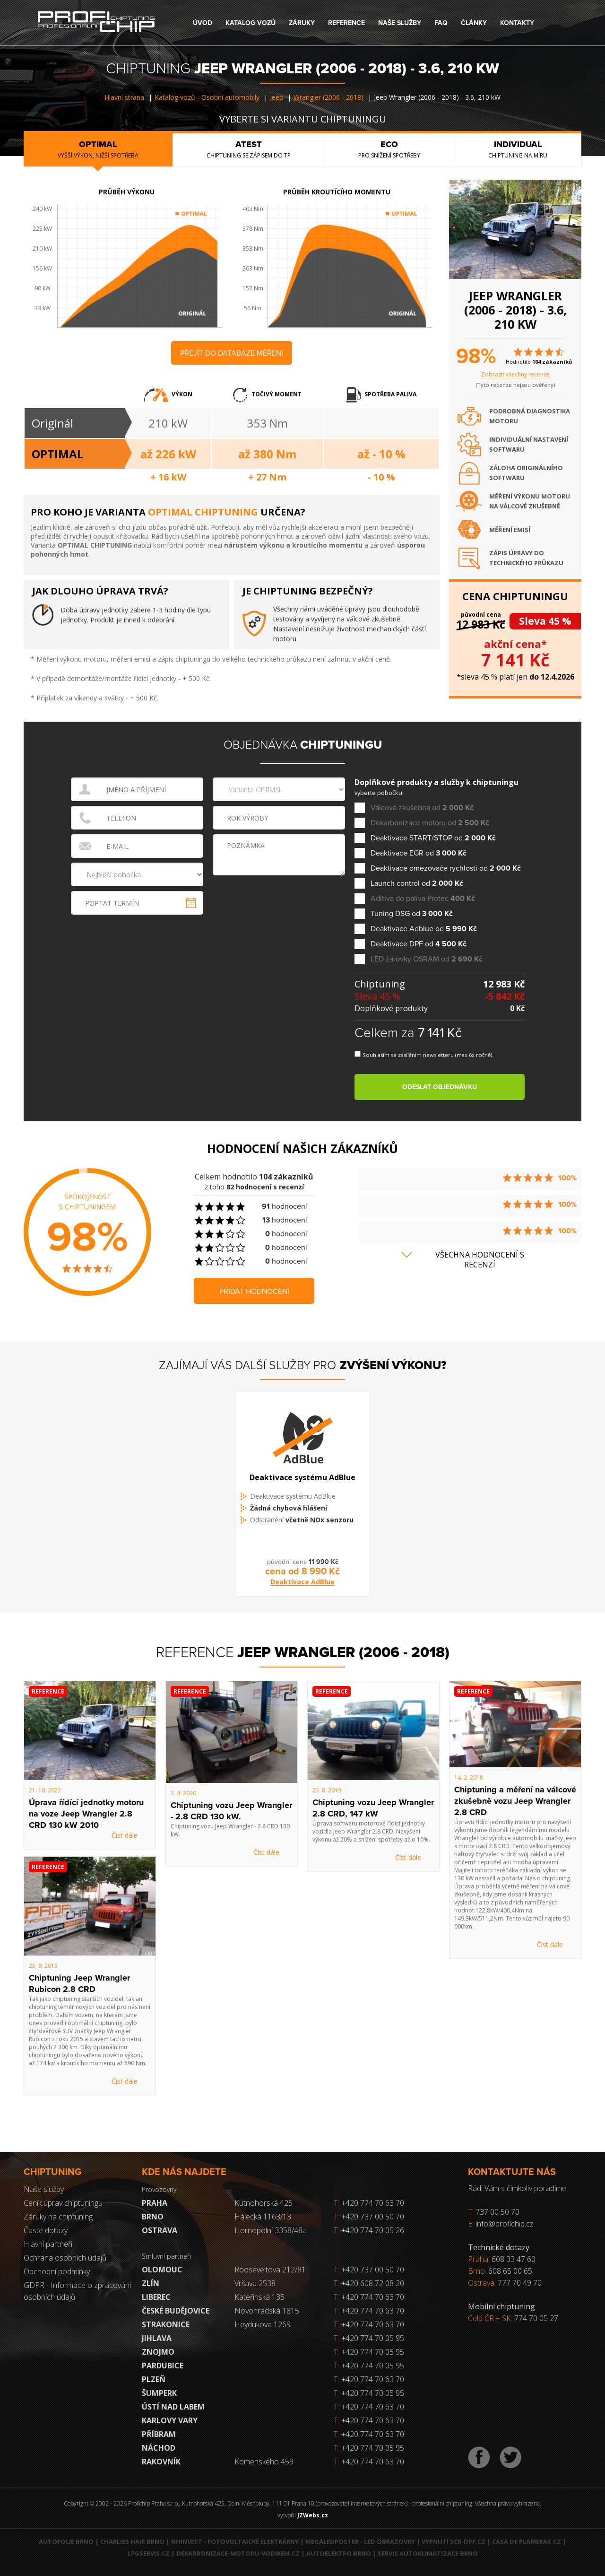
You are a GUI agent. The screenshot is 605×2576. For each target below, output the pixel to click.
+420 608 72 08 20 (372, 2283)
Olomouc (162, 2269)
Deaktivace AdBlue (302, 1592)
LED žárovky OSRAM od (427, 959)
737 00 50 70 (497, 2212)
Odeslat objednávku (439, 1087)
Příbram (159, 2434)
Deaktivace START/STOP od (433, 838)
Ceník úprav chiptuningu (63, 2203)
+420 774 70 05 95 (372, 2338)
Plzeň (153, 2379)
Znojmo (158, 2352)
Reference (346, 23)
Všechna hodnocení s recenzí (479, 1260)
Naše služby (399, 23)
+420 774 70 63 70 (369, 2203)
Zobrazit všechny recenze (515, 374)
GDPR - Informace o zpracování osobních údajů (77, 2291)
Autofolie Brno (66, 2541)
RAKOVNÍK (161, 2461)
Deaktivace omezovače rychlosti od (446, 868)
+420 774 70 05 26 (369, 2230)
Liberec (156, 2297)
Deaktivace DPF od (419, 944)
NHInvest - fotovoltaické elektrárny (235, 2541)
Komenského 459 (264, 2461)
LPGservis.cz (149, 2553)
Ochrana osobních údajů (65, 2258)
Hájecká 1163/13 (262, 2216)
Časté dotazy (46, 2230)
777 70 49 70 (520, 2283)
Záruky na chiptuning (58, 2216)
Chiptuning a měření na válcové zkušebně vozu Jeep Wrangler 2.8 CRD (515, 1800)
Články (474, 23)
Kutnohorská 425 (263, 2203)
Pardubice (162, 2365)
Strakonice (166, 2324)
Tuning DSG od (412, 914)
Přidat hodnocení (254, 1291)
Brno (153, 2216)
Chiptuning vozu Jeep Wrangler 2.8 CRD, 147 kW (373, 1808)
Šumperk (159, 2393)
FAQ (441, 23)
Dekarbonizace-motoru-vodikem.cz (238, 2553)
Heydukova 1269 (262, 2324)
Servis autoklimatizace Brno (428, 2553)
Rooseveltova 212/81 (270, 2269)
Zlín (150, 2283)
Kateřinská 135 (259, 2297)
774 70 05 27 (536, 2318)
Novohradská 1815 (266, 2310)
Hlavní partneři (48, 2244)
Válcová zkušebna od (422, 808)
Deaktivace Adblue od (424, 929)
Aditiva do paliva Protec (423, 899)
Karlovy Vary (170, 2420)
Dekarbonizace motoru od (430, 823)
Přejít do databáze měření (231, 353)
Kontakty (517, 23)
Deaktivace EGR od (419, 853)
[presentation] (279, 897)
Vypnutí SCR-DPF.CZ (453, 2541)
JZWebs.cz (312, 2515)
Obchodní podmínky (57, 2271)
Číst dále (125, 1835)
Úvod (202, 23)
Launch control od (417, 884)
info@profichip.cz (504, 2223)
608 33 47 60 (514, 2259)
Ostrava (159, 2230)
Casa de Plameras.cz (526, 2541)
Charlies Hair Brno (132, 2541)
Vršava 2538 (255, 2283)
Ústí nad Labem (173, 2406)
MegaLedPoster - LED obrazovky (360, 2541)
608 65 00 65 (510, 2271)
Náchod (158, 2448)
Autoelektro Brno (338, 2553)
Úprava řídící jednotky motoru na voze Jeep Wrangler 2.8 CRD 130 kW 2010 (86, 1813)
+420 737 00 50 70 (369, 2216)
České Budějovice (175, 2310)
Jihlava (157, 2338)
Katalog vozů (250, 23)
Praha (154, 2203)
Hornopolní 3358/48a (270, 2230)
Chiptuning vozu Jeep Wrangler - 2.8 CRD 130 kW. (231, 1811)
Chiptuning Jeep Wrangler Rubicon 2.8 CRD (79, 1983)
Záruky (302, 23)
